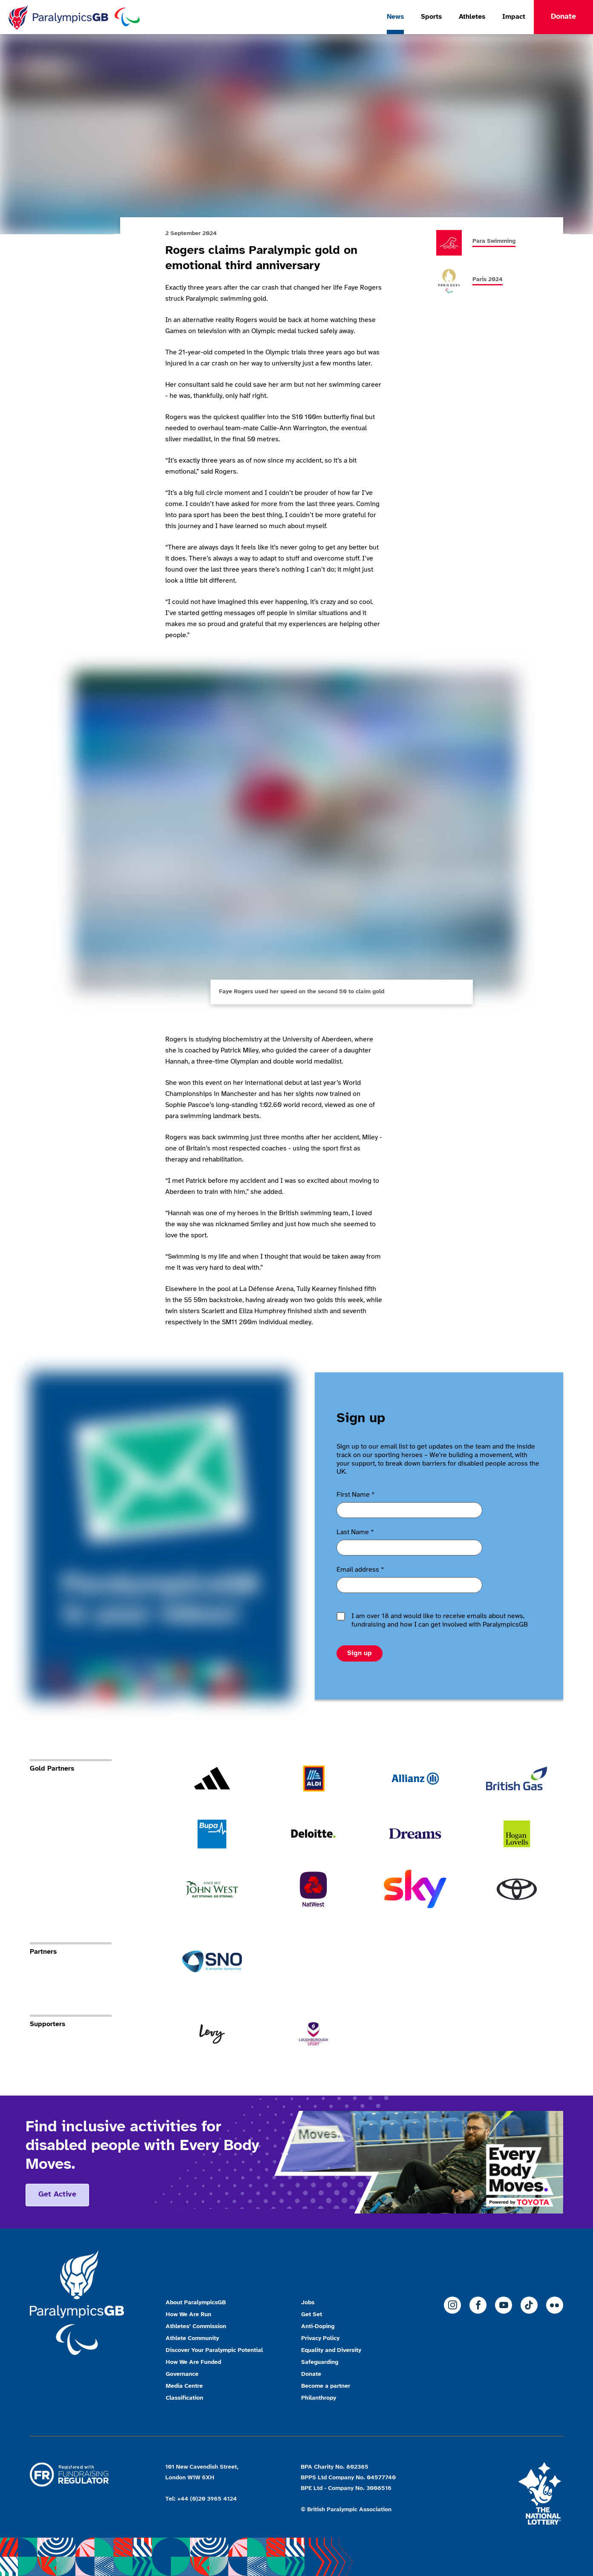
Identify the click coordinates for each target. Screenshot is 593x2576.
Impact (513, 16)
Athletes (472, 16)
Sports (431, 16)
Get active (57, 2195)
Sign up (359, 1653)
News (395, 16)
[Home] (74, 17)
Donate (563, 17)
